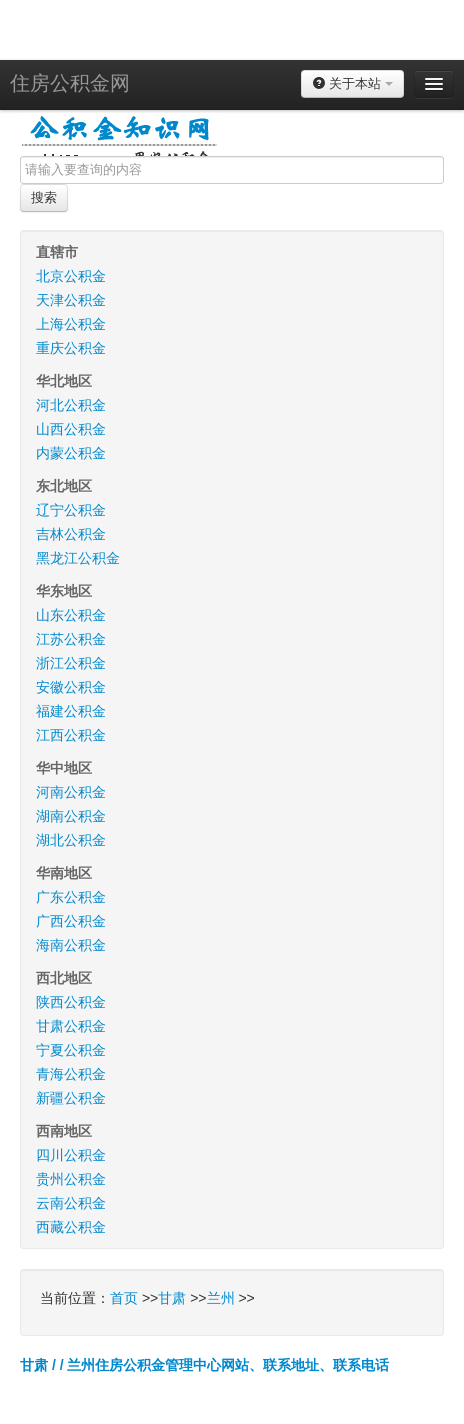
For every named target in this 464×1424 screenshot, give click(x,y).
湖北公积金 (71, 840)
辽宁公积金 (71, 510)
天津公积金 (71, 300)
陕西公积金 (71, 1002)
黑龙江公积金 (78, 558)
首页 (124, 1298)
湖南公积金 (71, 816)
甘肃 (172, 1298)
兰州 (221, 1298)
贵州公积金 (71, 1179)
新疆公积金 (71, 1098)
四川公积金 (71, 1155)
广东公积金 (71, 897)
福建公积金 (71, 711)
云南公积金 (71, 1203)
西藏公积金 (71, 1227)
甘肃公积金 (71, 1026)
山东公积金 (71, 615)
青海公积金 (71, 1074)
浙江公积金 (71, 663)
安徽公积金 (71, 687)
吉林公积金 (71, 534)
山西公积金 (71, 429)
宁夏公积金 (71, 1050)
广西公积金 (71, 921)
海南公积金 (71, 945)
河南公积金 (71, 792)
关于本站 (352, 83)
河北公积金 (71, 405)
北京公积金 (71, 276)
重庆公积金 (71, 348)
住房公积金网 (70, 83)
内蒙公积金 (71, 453)
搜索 (44, 197)
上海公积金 (71, 324)
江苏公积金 (71, 639)
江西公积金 (71, 735)
